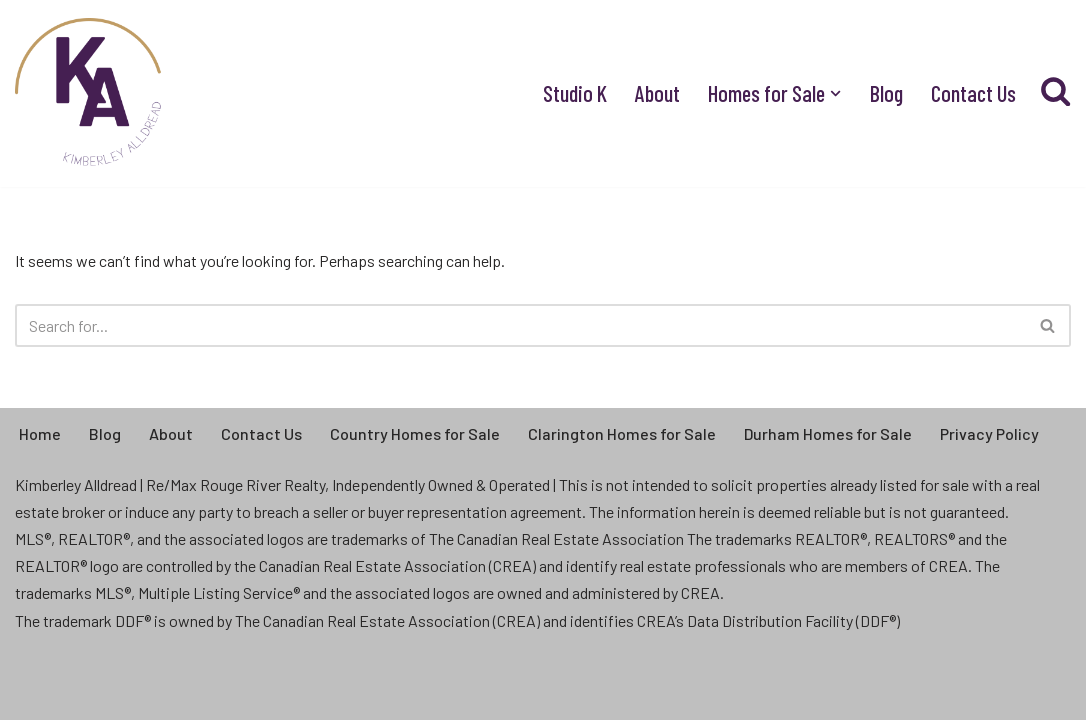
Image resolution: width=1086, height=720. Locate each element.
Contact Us (973, 93)
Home (40, 433)
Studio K (575, 93)
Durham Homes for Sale (828, 433)
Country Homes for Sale (415, 433)
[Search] (520, 325)
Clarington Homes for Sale (622, 433)
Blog (886, 93)
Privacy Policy (989, 433)
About (657, 93)
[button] (835, 93)
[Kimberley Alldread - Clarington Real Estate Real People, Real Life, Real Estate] (90, 93)
